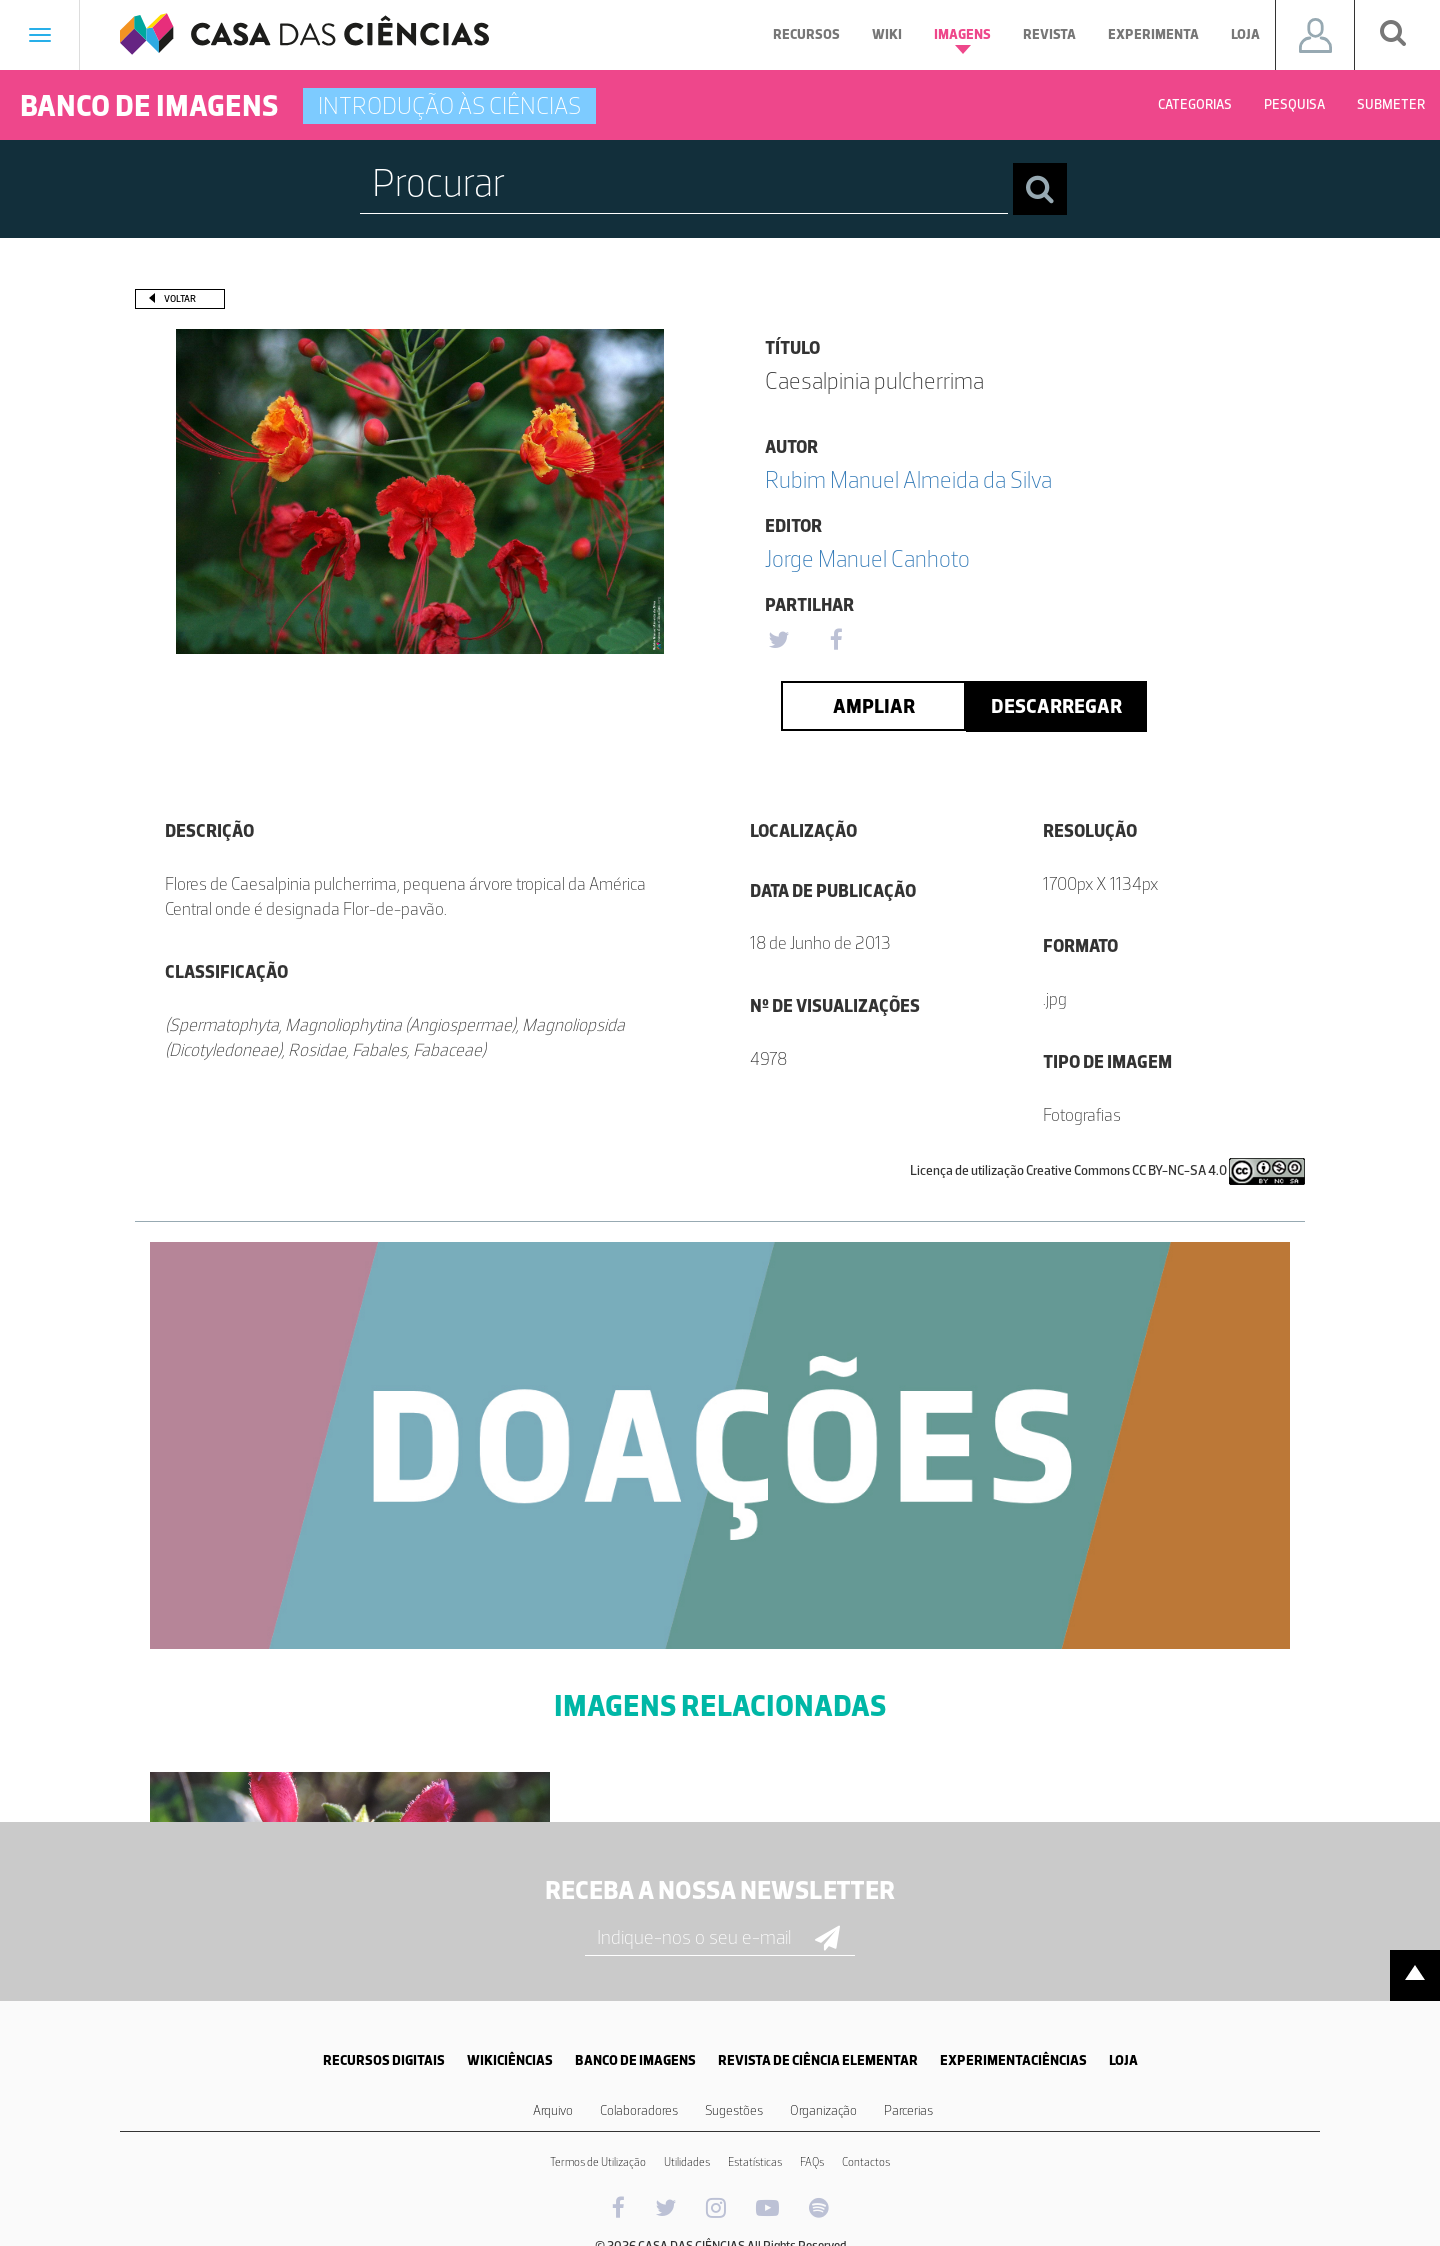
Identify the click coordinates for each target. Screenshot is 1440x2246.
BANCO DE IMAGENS (635, 2060)
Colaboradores (639, 2110)
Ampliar (874, 706)
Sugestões (734, 2110)
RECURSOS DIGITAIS (384, 2060)
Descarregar (1056, 706)
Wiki (887, 34)
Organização (823, 2110)
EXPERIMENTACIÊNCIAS (1013, 2060)
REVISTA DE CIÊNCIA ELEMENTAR (818, 2060)
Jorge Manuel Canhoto (867, 558)
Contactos (866, 2162)
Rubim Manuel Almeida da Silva (908, 479)
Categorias (1195, 104)
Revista (1049, 34)
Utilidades (687, 2162)
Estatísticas (755, 2162)
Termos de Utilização (598, 2162)
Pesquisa (1294, 104)
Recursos (806, 34)
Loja (1245, 34)
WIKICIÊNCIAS (510, 2060)
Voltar (180, 298)
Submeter (1391, 104)
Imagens (962, 40)
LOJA (1123, 2060)
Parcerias (908, 2110)
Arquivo (553, 2110)
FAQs (812, 2162)
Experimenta (1153, 34)
